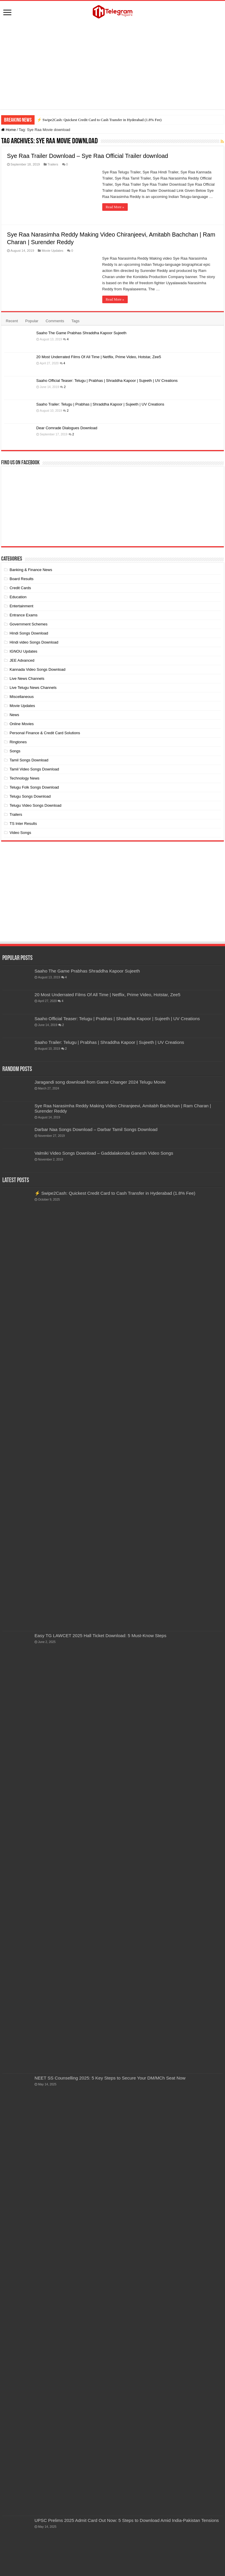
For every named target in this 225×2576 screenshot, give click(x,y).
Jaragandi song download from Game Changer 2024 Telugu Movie (100, 1082)
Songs (15, 751)
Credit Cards (20, 588)
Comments (55, 321)
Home (8, 129)
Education (18, 597)
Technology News (25, 778)
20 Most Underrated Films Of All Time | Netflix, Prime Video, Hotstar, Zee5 (98, 357)
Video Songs (20, 832)
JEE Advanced (22, 660)
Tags (75, 321)
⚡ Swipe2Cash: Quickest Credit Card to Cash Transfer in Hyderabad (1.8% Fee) (99, 120)
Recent (12, 321)
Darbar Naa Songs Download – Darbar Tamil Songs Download (96, 1129)
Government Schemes (28, 624)
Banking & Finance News (31, 570)
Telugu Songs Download (30, 796)
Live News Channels (27, 678)
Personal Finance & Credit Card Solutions (45, 733)
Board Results (22, 579)
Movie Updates (52, 250)
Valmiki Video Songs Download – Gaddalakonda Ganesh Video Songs (104, 1153)
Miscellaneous (22, 696)
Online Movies (22, 724)
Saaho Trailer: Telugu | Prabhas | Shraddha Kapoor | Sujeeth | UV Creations (100, 404)
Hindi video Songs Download (34, 642)
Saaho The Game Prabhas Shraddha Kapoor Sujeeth (81, 333)
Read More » (115, 207)
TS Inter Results (23, 823)
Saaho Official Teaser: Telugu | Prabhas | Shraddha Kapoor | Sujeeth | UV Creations (107, 380)
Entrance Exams (24, 615)
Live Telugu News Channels (33, 687)
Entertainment (21, 606)
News (14, 715)
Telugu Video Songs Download (36, 805)
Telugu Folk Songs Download (34, 787)
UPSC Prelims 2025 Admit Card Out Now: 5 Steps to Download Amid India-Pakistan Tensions (127, 2520)
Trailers (52, 164)
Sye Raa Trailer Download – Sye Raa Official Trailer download (87, 156)
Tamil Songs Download (29, 760)
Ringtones (18, 742)
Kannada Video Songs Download (38, 669)
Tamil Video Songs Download (34, 769)
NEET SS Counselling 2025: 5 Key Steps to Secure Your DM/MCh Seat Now (110, 2077)
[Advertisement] (112, 65)
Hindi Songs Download (29, 633)
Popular (31, 321)
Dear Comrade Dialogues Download (66, 428)
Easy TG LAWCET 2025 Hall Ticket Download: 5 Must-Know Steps (100, 1635)
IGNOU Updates (24, 651)
